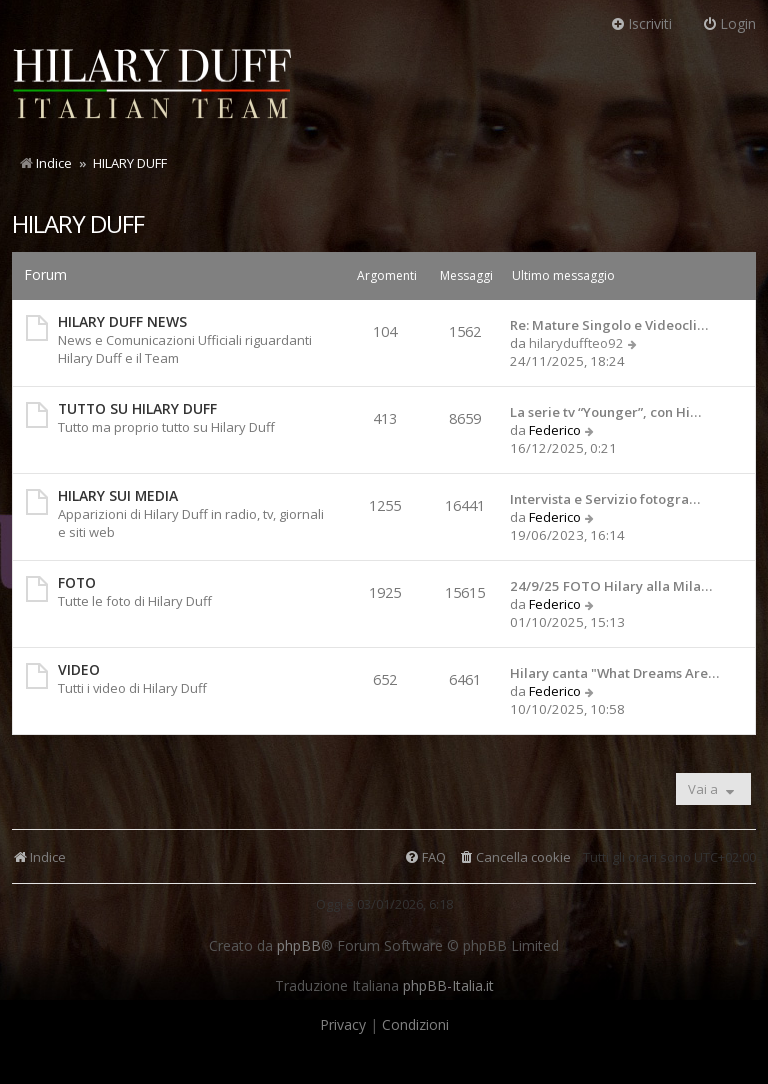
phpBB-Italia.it (448, 986)
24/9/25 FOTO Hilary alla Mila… (611, 586)
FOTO (77, 582)
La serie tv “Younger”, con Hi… (605, 412)
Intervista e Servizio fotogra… (605, 499)
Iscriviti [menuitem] (641, 23)
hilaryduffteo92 (576, 343)
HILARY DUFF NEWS (122, 321)
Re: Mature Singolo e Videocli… (609, 325)
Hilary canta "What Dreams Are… (614, 673)
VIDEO (79, 669)
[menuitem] (514, 857)
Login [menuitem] (729, 23)
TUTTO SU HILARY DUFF (137, 408)
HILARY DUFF (78, 223)
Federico (555, 430)
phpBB (299, 946)
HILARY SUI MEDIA (118, 495)
